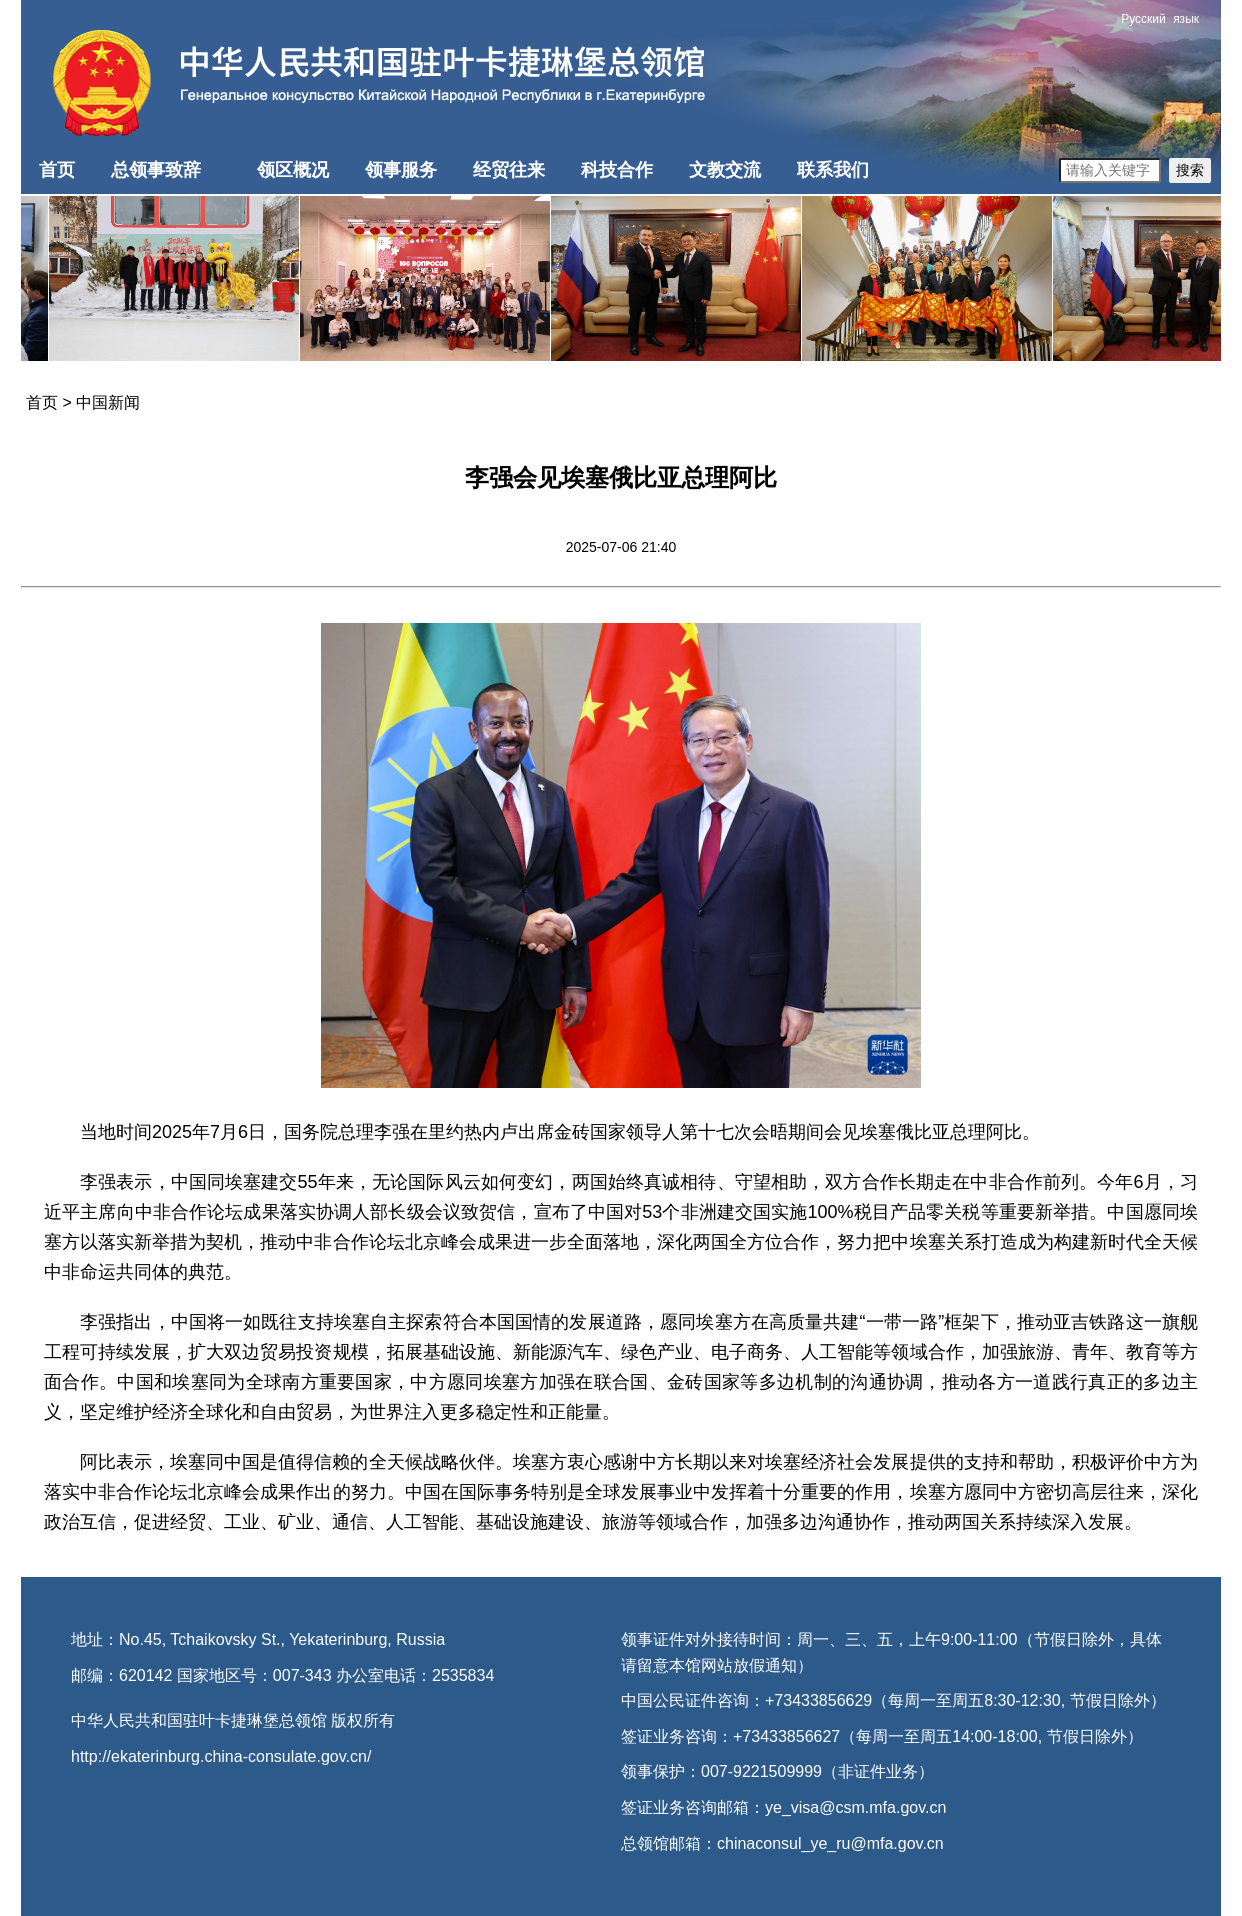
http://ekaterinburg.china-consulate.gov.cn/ (221, 1756)
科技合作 (617, 170)
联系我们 (833, 170)
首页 (57, 170)
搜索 (1190, 170)
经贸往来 (509, 170)
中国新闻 (108, 402)
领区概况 (293, 170)
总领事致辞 (156, 170)
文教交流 (725, 170)
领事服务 (401, 170)
